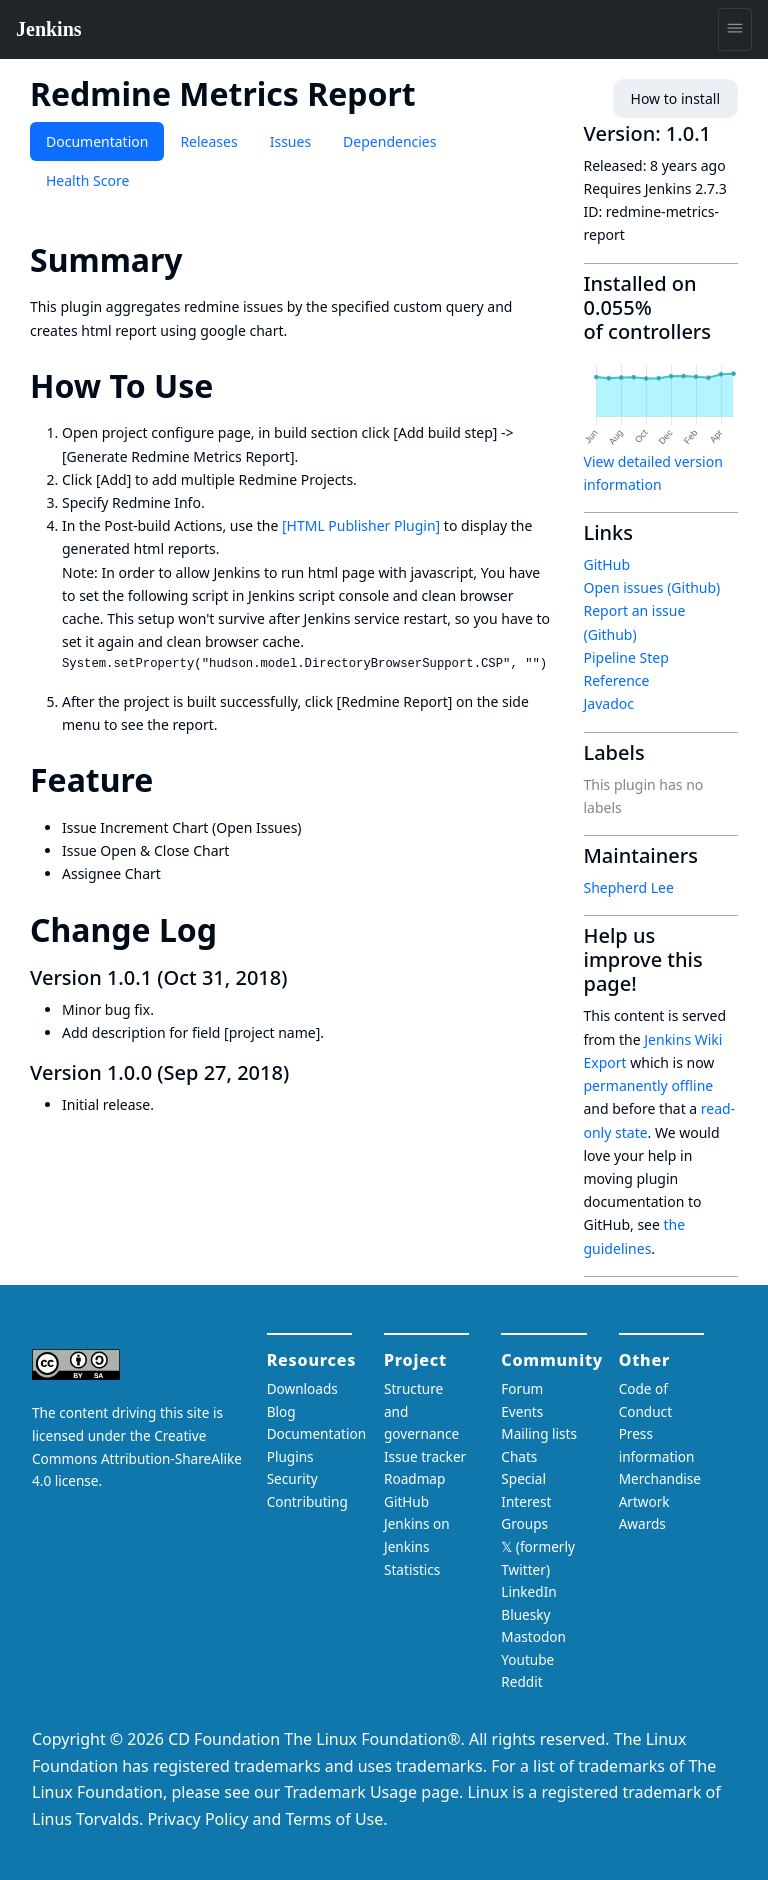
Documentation (97, 141)
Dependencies (389, 141)
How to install (675, 98)
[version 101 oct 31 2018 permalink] (299, 977)
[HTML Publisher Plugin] (361, 525)
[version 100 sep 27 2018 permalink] (301, 1072)
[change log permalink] (235, 929)
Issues (290, 141)
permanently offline (649, 1085)
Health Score (87, 180)
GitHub (607, 564)
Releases (208, 141)
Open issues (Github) (652, 587)
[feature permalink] (171, 779)
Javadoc (609, 703)
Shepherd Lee (629, 887)
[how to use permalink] (231, 385)
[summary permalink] (201, 259)
